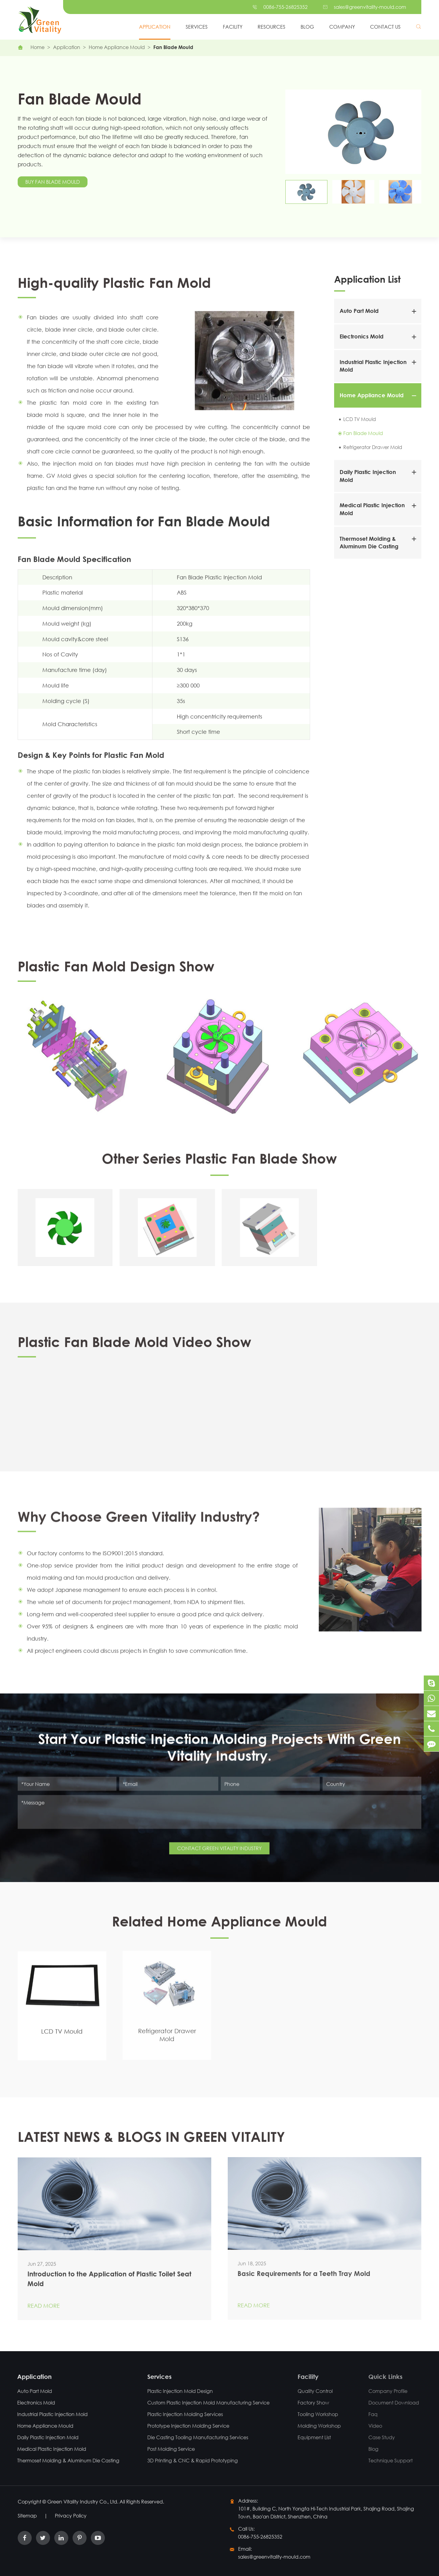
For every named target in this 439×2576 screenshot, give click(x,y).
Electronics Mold (362, 336)
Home (37, 47)
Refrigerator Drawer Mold (372, 447)
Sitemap (27, 2515)
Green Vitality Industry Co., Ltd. (83, 2501)
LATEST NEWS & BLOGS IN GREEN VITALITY (151, 2140)
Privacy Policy (71, 2515)
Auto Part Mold (359, 310)
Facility (232, 26)
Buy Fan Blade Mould (53, 182)
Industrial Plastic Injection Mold (47, 2414)
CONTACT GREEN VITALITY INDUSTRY (219, 1844)
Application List (367, 279)
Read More (43, 2300)
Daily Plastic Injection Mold (42, 2437)
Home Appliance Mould (117, 47)
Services (197, 26)
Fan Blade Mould (173, 47)
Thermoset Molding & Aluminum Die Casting (63, 2460)
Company (342, 26)
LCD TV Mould (359, 419)
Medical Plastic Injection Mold (46, 2449)
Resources (271, 26)
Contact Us (385, 26)
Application (154, 26)
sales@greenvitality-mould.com (370, 7)
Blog (307, 26)
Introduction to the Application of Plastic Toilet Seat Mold (109, 2273)
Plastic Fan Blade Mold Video (72, 1437)
